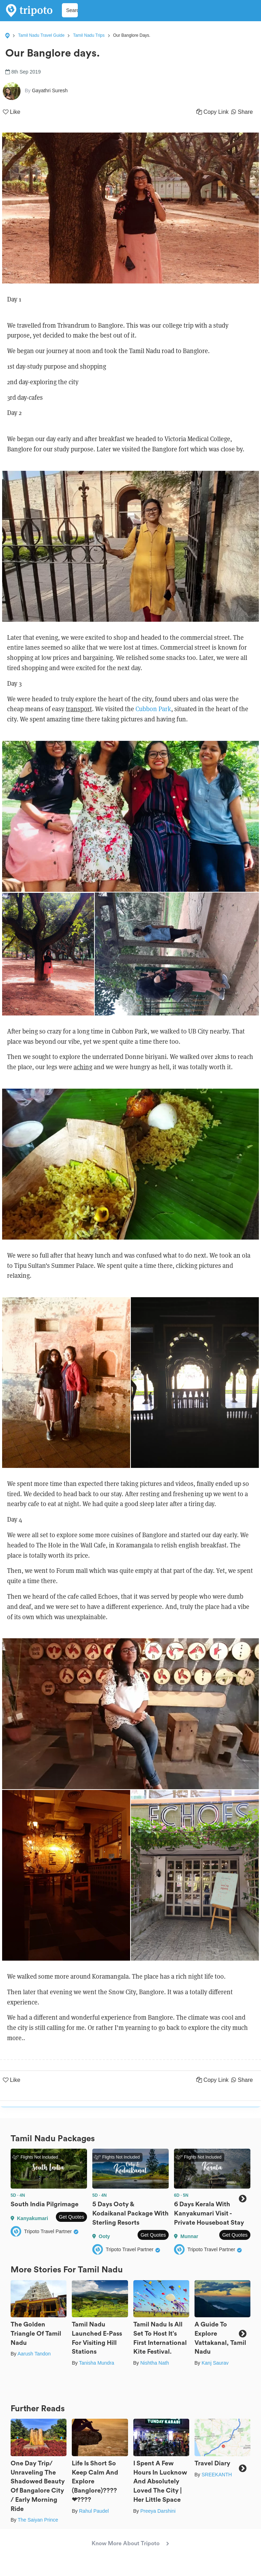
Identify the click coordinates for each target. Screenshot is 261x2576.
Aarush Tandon (34, 2354)
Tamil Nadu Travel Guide (41, 35)
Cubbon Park (153, 709)
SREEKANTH (217, 2474)
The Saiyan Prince (38, 2520)
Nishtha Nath (154, 2363)
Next (242, 2199)
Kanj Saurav (215, 2363)
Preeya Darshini (158, 2511)
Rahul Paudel (94, 2511)
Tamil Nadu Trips (88, 35)
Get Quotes (71, 2217)
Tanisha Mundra (96, 2363)
